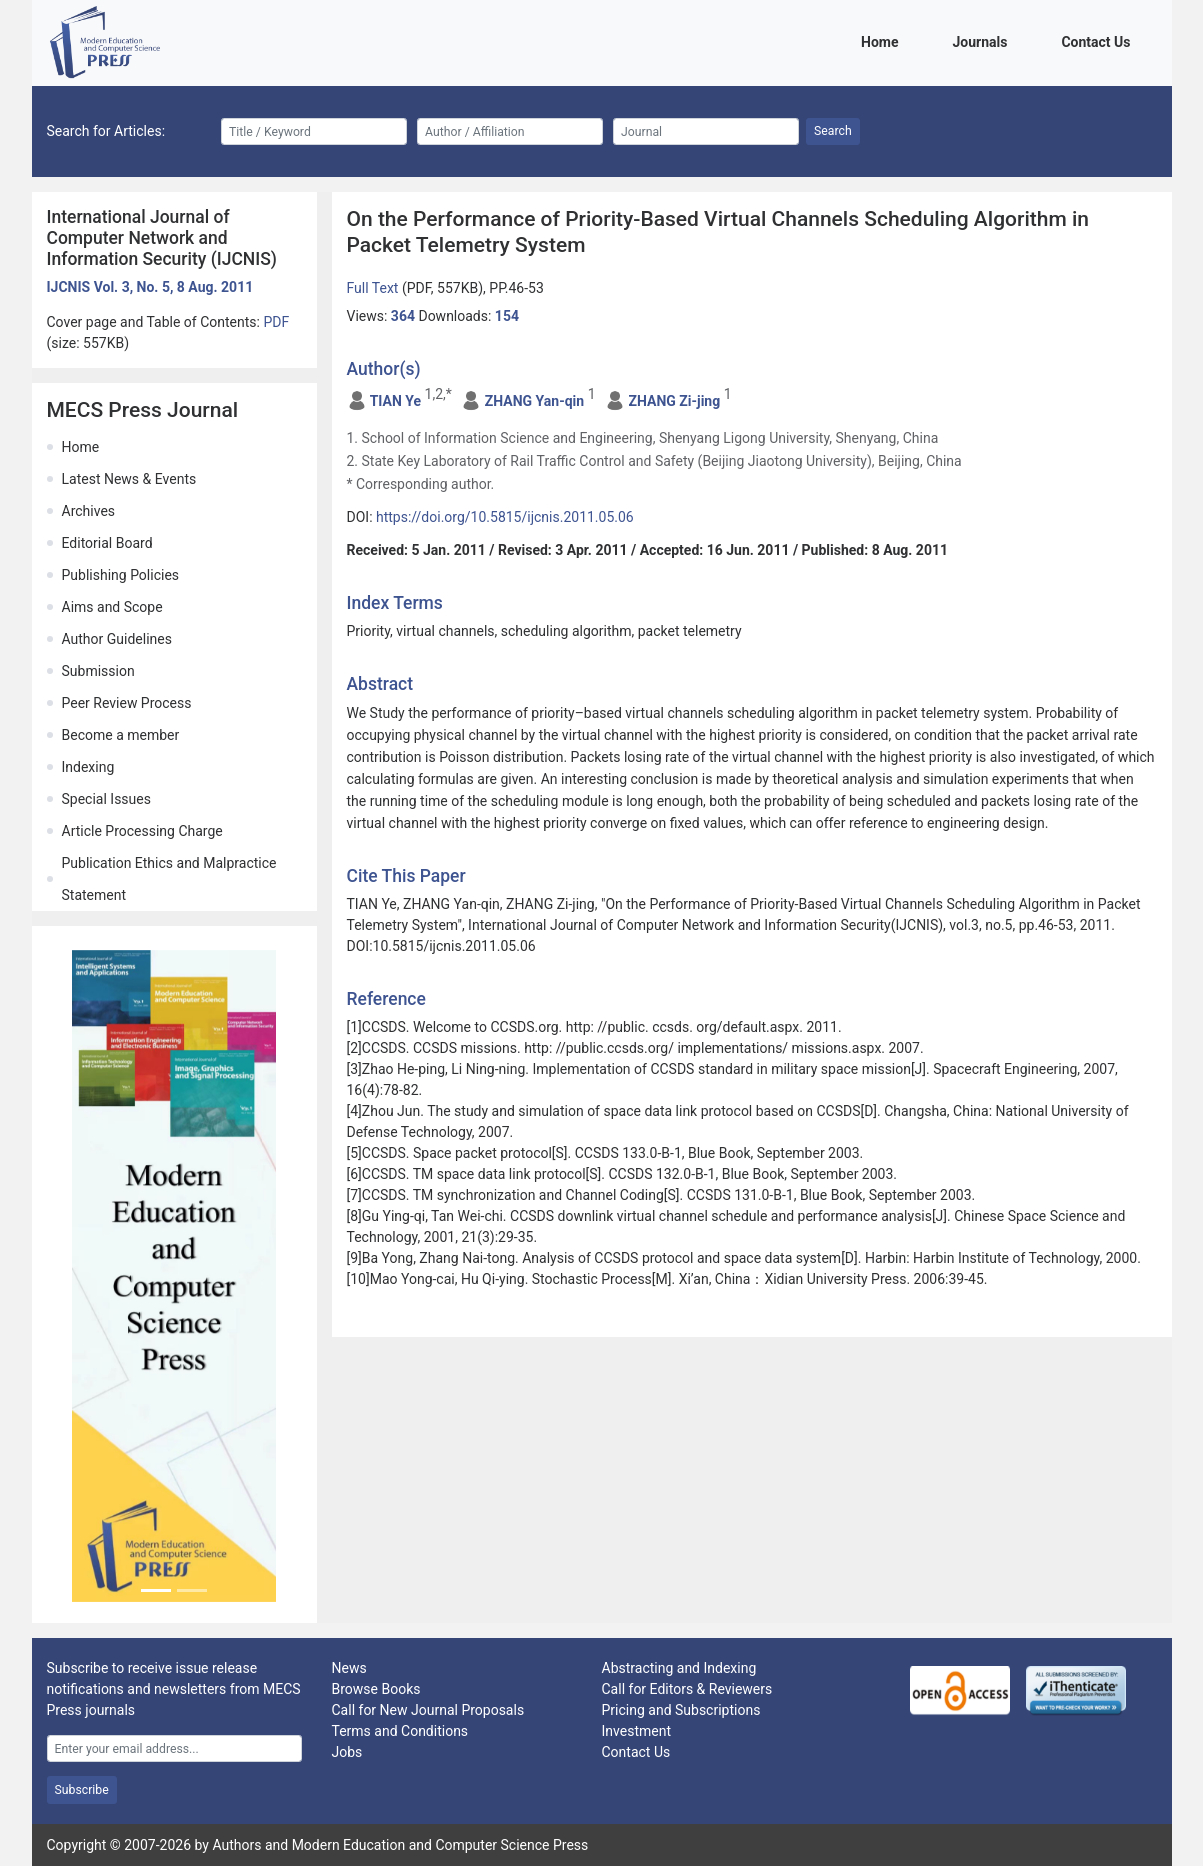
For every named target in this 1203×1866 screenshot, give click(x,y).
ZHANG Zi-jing (674, 401)
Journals (983, 40)
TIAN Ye (395, 401)
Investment (636, 1731)
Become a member (121, 735)
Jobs (347, 1752)
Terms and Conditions (400, 1731)
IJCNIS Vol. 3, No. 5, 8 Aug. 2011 (150, 287)
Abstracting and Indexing (679, 1668)
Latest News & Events (129, 479)
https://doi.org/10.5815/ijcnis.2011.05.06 (505, 517)
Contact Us (1099, 40)
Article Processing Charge (142, 831)
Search (833, 131)
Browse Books (376, 1689)
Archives (89, 511)
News (349, 1668)
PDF (276, 322)
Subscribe (82, 1790)
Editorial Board (107, 543)
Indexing (88, 767)
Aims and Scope (112, 607)
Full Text (374, 288)
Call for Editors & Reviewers (687, 1689)
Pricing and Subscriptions (681, 1710)
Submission (98, 671)
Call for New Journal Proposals (428, 1710)
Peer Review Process (127, 703)
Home (883, 40)
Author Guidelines (117, 639)
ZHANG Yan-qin (534, 401)
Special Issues (106, 799)
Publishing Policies (121, 575)
